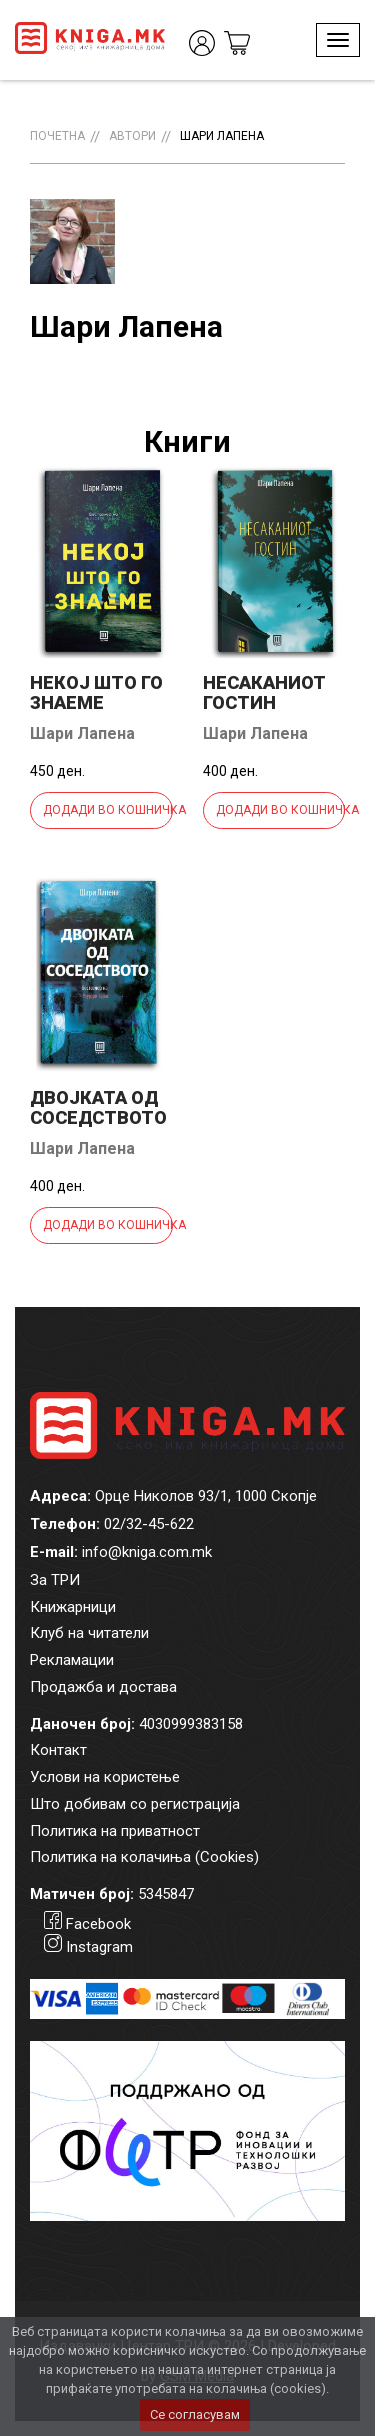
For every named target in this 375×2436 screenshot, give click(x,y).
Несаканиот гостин (264, 692)
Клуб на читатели (89, 1633)
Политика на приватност (115, 1831)
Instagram (99, 1947)
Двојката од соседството (98, 1107)
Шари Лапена (222, 136)
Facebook (98, 1924)
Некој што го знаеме (96, 692)
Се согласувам (195, 2414)
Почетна (57, 136)
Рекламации (72, 1660)
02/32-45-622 (149, 1524)
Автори (132, 136)
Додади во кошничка (108, 810)
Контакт (58, 1750)
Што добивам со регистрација (135, 1804)
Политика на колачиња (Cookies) (144, 1857)
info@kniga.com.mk (147, 1552)
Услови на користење (105, 1777)
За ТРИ (55, 1580)
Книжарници (73, 1607)
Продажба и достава (103, 1687)
